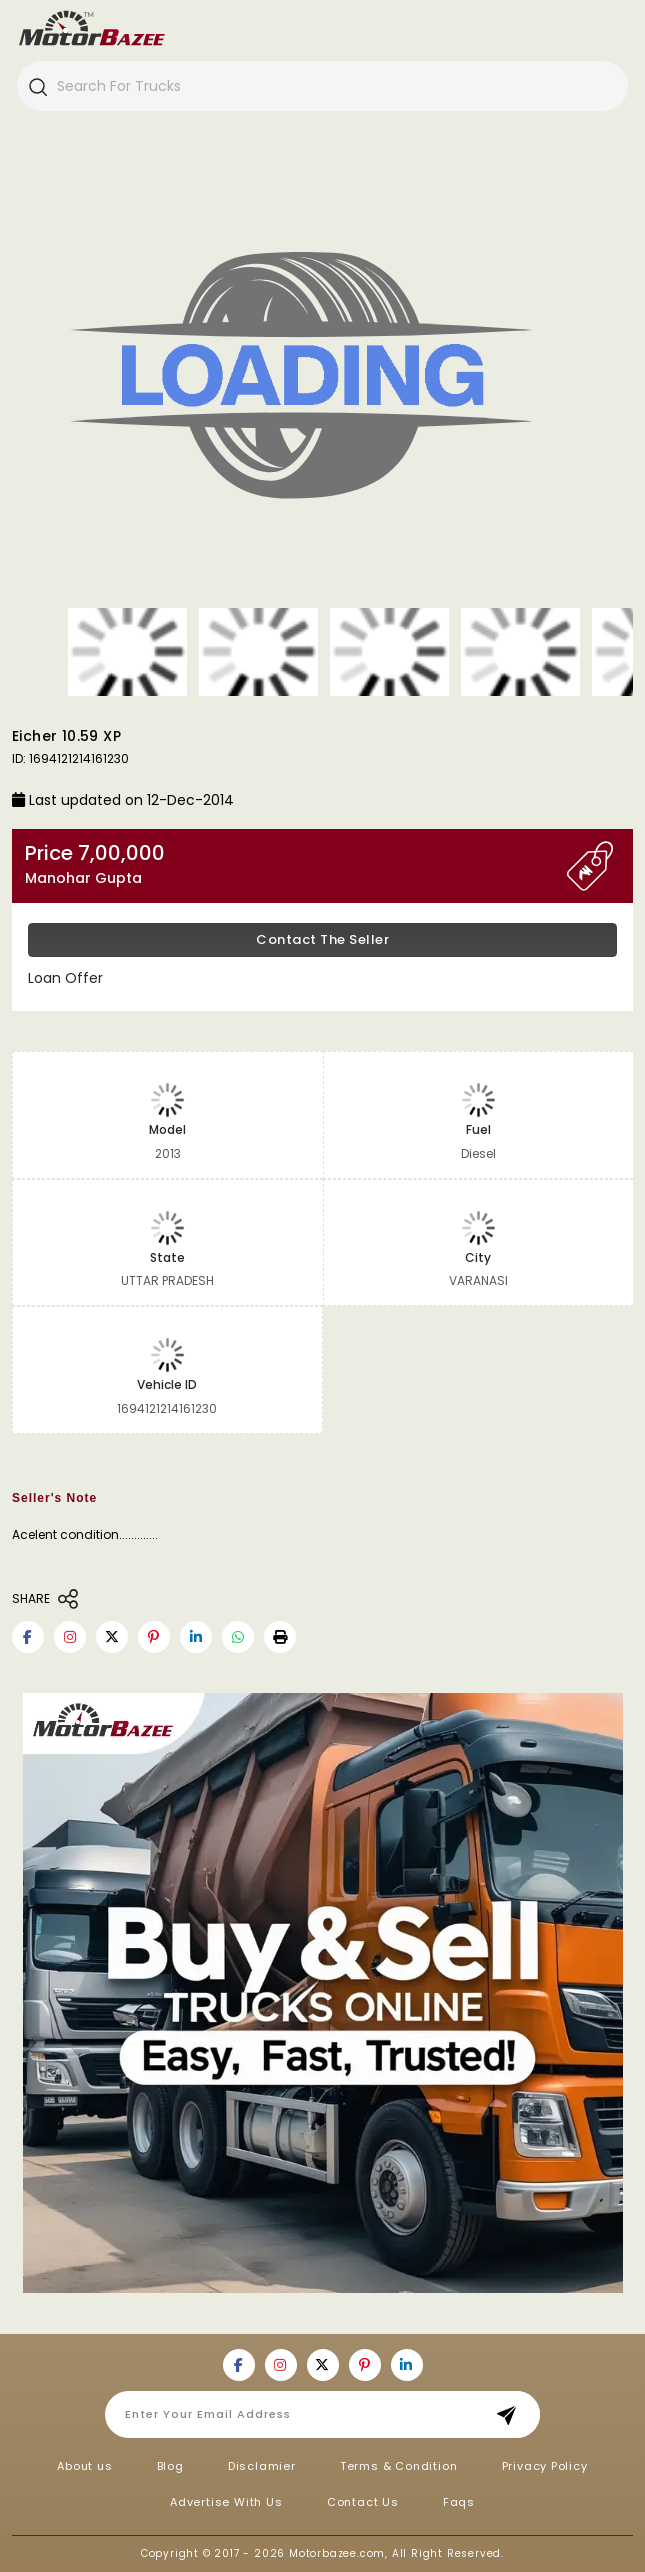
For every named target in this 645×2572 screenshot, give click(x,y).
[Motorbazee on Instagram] (70, 1637)
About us (84, 2466)
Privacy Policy (545, 2466)
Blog (170, 2466)
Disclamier (262, 2466)
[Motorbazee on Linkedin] (196, 1637)
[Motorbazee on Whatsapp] (238, 1637)
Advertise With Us (226, 2502)
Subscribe (512, 2414)
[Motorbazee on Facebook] (28, 1637)
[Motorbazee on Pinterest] (154, 1637)
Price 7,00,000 (296, 864)
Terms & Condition (399, 2466)
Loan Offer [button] (65, 978)
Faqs (459, 2502)
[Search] (37, 86)
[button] (280, 1637)
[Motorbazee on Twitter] (112, 1637)
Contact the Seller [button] (322, 939)
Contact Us (363, 2502)
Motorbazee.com (337, 2553)
